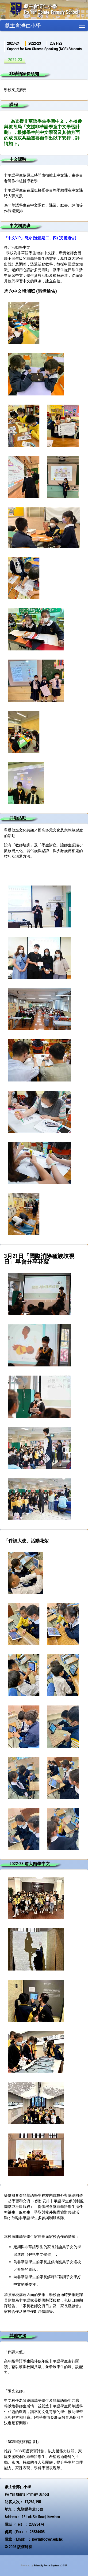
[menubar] (45, 46)
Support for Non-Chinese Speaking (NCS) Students (44, 49)
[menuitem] (13, 43)
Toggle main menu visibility (82, 25)
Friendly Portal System (47, 2565)
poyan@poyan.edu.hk (47, 2539)
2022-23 (34, 43)
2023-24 (13, 43)
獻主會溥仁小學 (23, 26)
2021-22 (56, 43)
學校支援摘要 (15, 90)
